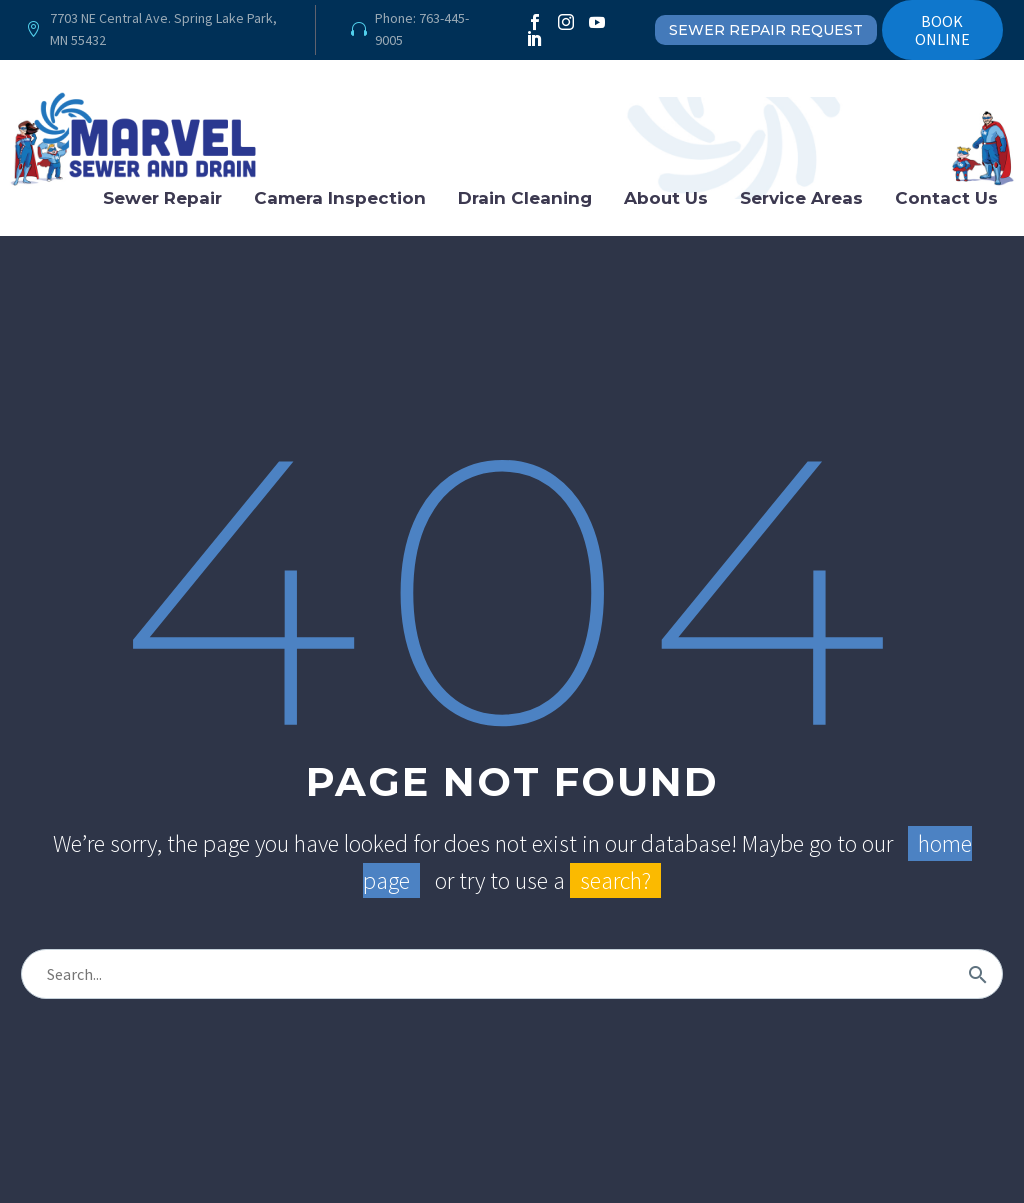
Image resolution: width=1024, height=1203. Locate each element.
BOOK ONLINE (942, 30)
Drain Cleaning (525, 198)
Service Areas (801, 198)
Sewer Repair (162, 198)
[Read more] (153, 30)
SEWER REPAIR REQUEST (766, 30)
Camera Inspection (340, 198)
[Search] (512, 974)
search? (615, 880)
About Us (666, 198)
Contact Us (946, 198)
